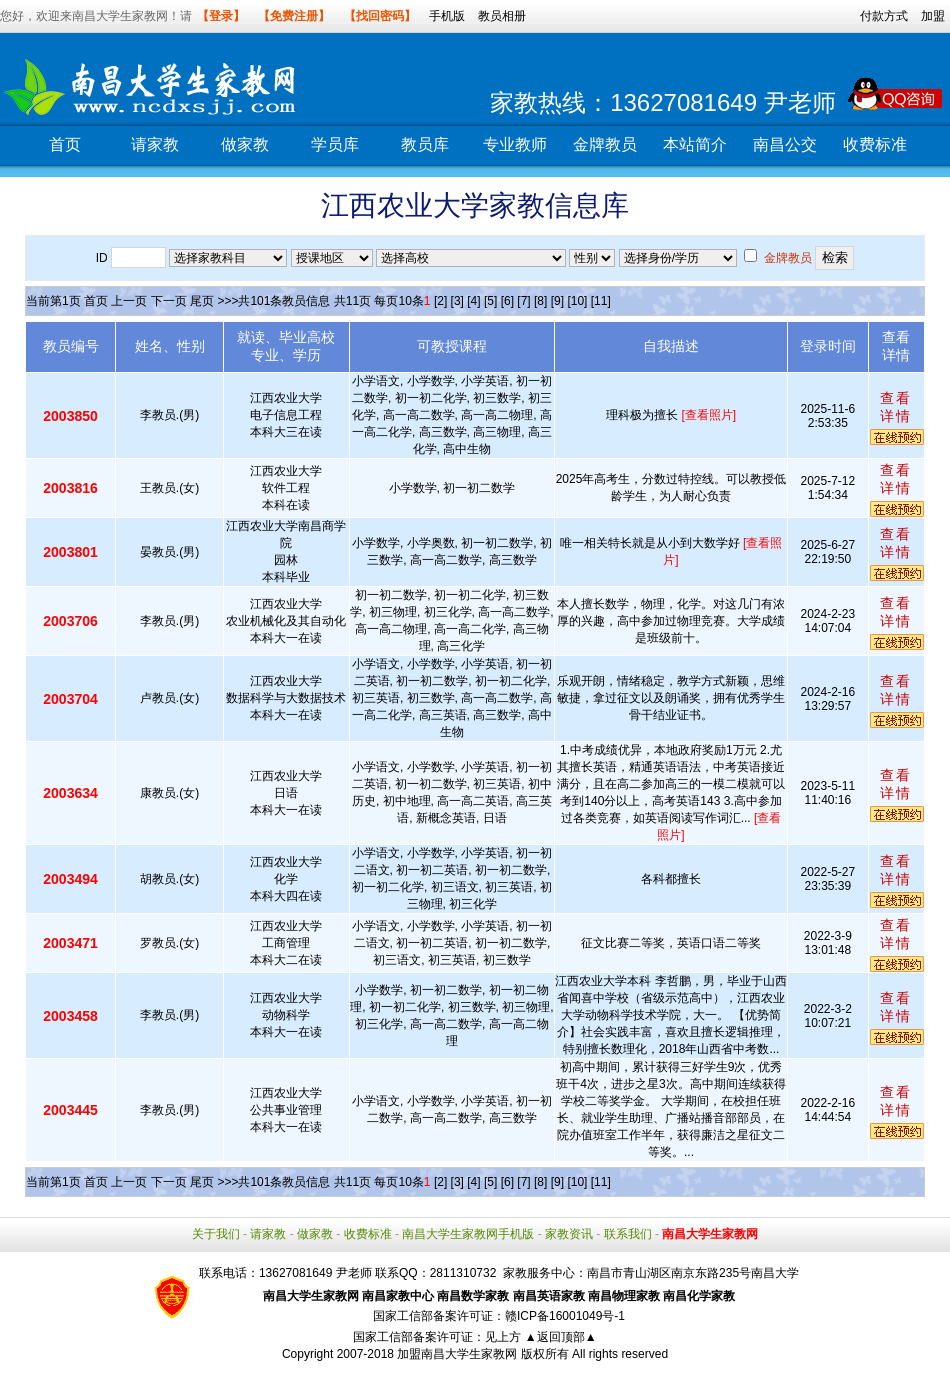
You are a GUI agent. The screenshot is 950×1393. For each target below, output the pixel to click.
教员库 (425, 144)
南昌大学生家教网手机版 (468, 1234)
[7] (523, 301)
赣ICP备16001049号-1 (565, 1316)
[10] (577, 301)
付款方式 (884, 16)
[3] (457, 301)
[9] (557, 301)
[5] (490, 301)
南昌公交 (785, 144)
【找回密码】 (380, 16)
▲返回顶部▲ (561, 1337)
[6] (507, 301)
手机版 (447, 16)
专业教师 (515, 144)
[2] (440, 301)
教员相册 (502, 16)
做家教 (245, 144)
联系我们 (628, 1234)
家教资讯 (569, 1234)
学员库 (335, 144)
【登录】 (221, 16)
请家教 (155, 144)
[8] (540, 301)
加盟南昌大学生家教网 (457, 1354)
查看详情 (896, 407)
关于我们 (216, 1234)
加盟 (933, 16)
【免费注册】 (294, 16)
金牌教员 (605, 144)
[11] (601, 301)
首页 (65, 144)
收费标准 (875, 144)
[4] (473, 301)
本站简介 (695, 144)
